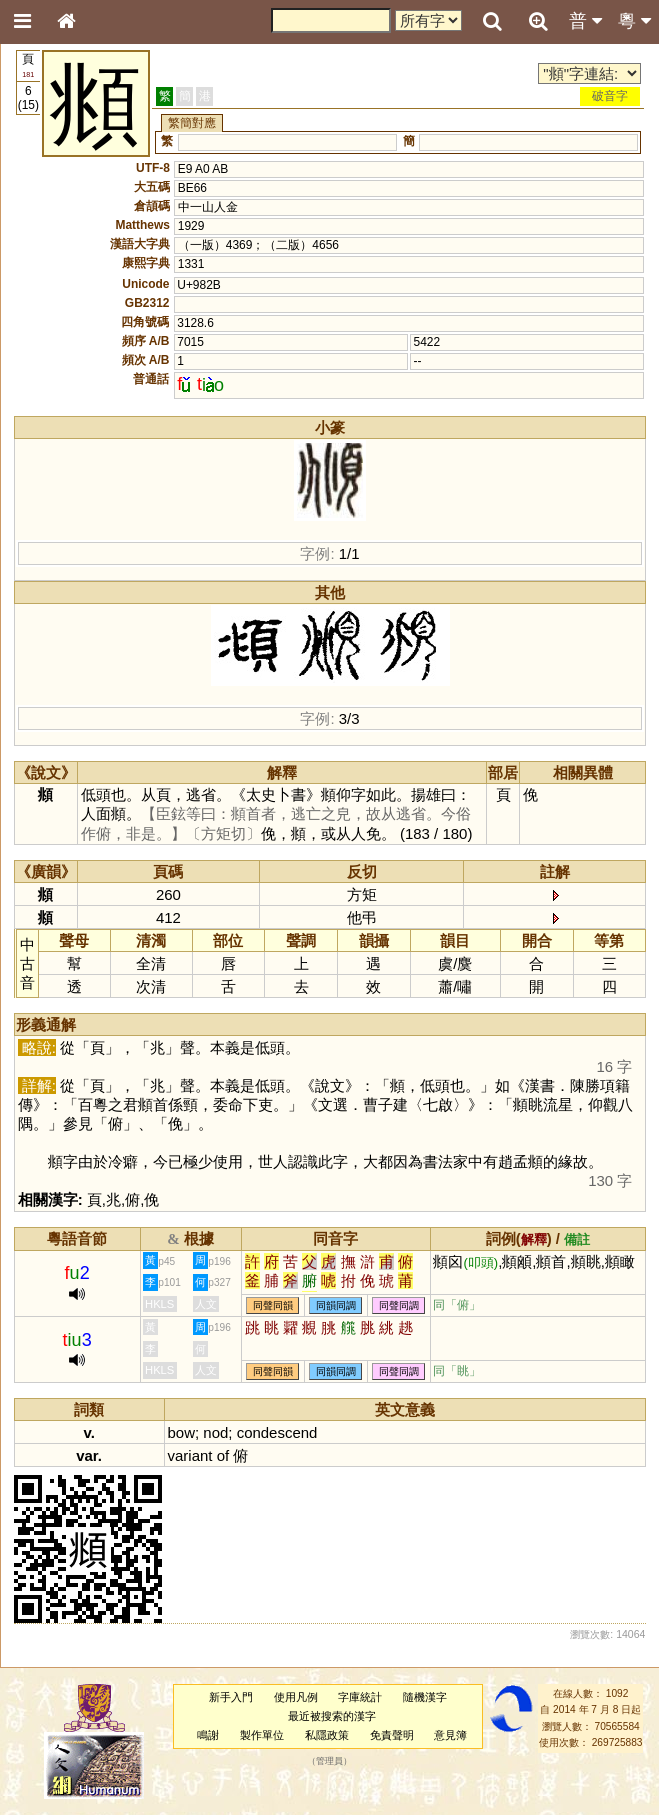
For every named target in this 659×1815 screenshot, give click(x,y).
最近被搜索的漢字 (332, 1716)
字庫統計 (360, 1697)
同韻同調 (336, 1305)
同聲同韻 (273, 1305)
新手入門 (231, 1697)
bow (181, 1432)
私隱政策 (327, 1735)
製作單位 (262, 1735)
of (223, 1455)
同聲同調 (399, 1305)
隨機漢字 (425, 1697)
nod (215, 1432)
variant (190, 1455)
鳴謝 (208, 1735)
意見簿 (450, 1735)
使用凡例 (296, 1697)
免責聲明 (392, 1735)
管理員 (329, 1762)
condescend (277, 1432)
